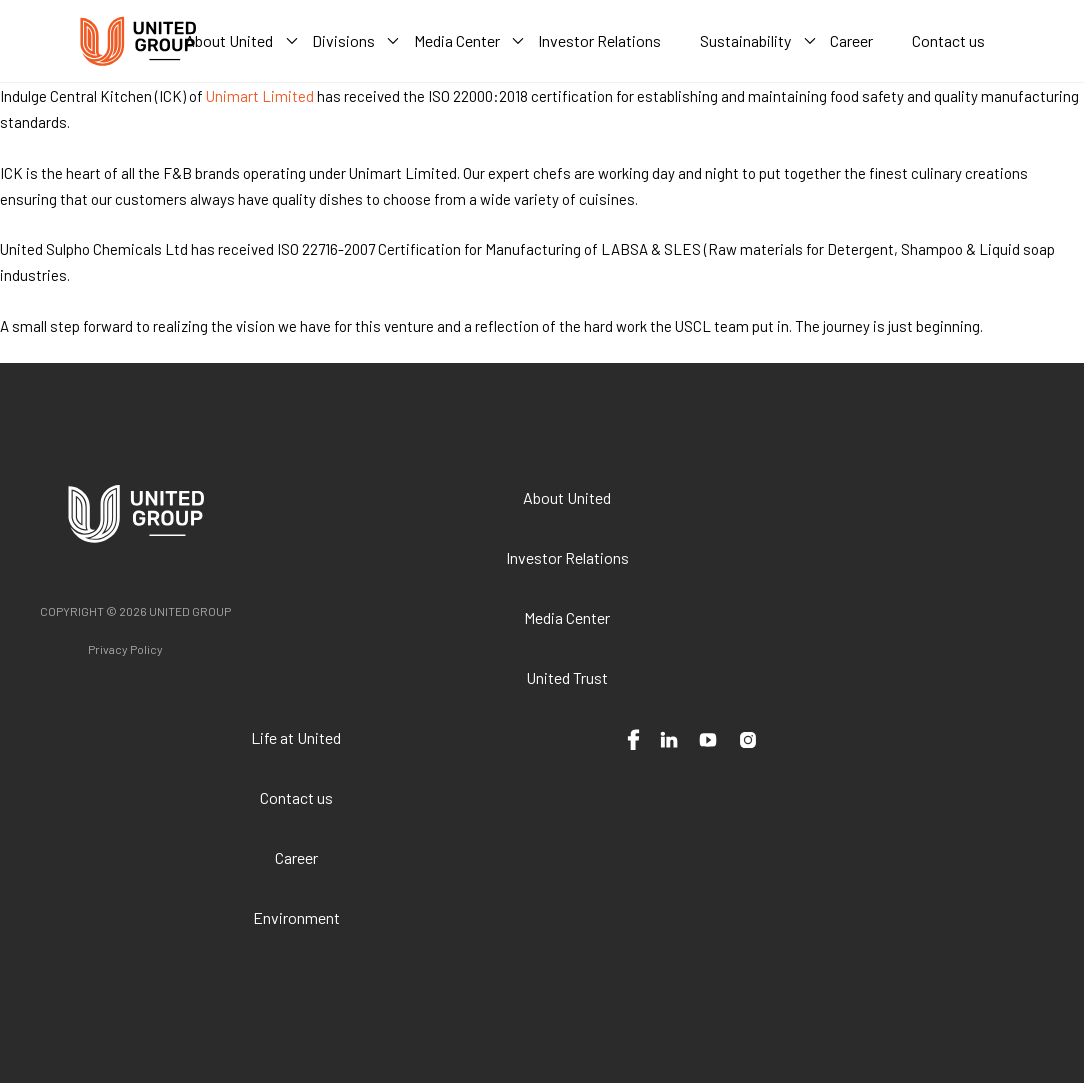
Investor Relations (567, 557)
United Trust (567, 677)
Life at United (296, 737)
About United (567, 497)
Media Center (567, 617)
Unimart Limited (260, 96)
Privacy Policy (125, 649)
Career (296, 857)
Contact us (296, 797)
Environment (296, 917)
